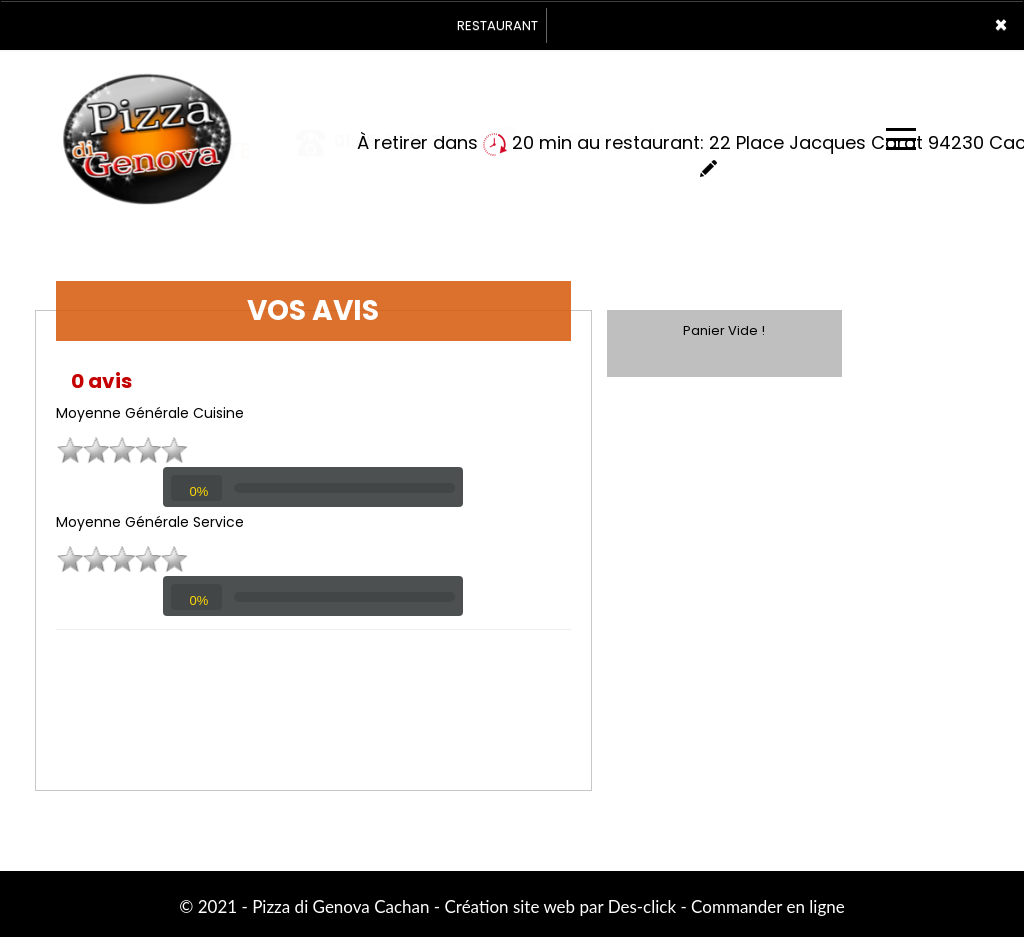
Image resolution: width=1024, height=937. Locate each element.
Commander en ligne (768, 906)
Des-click (642, 906)
